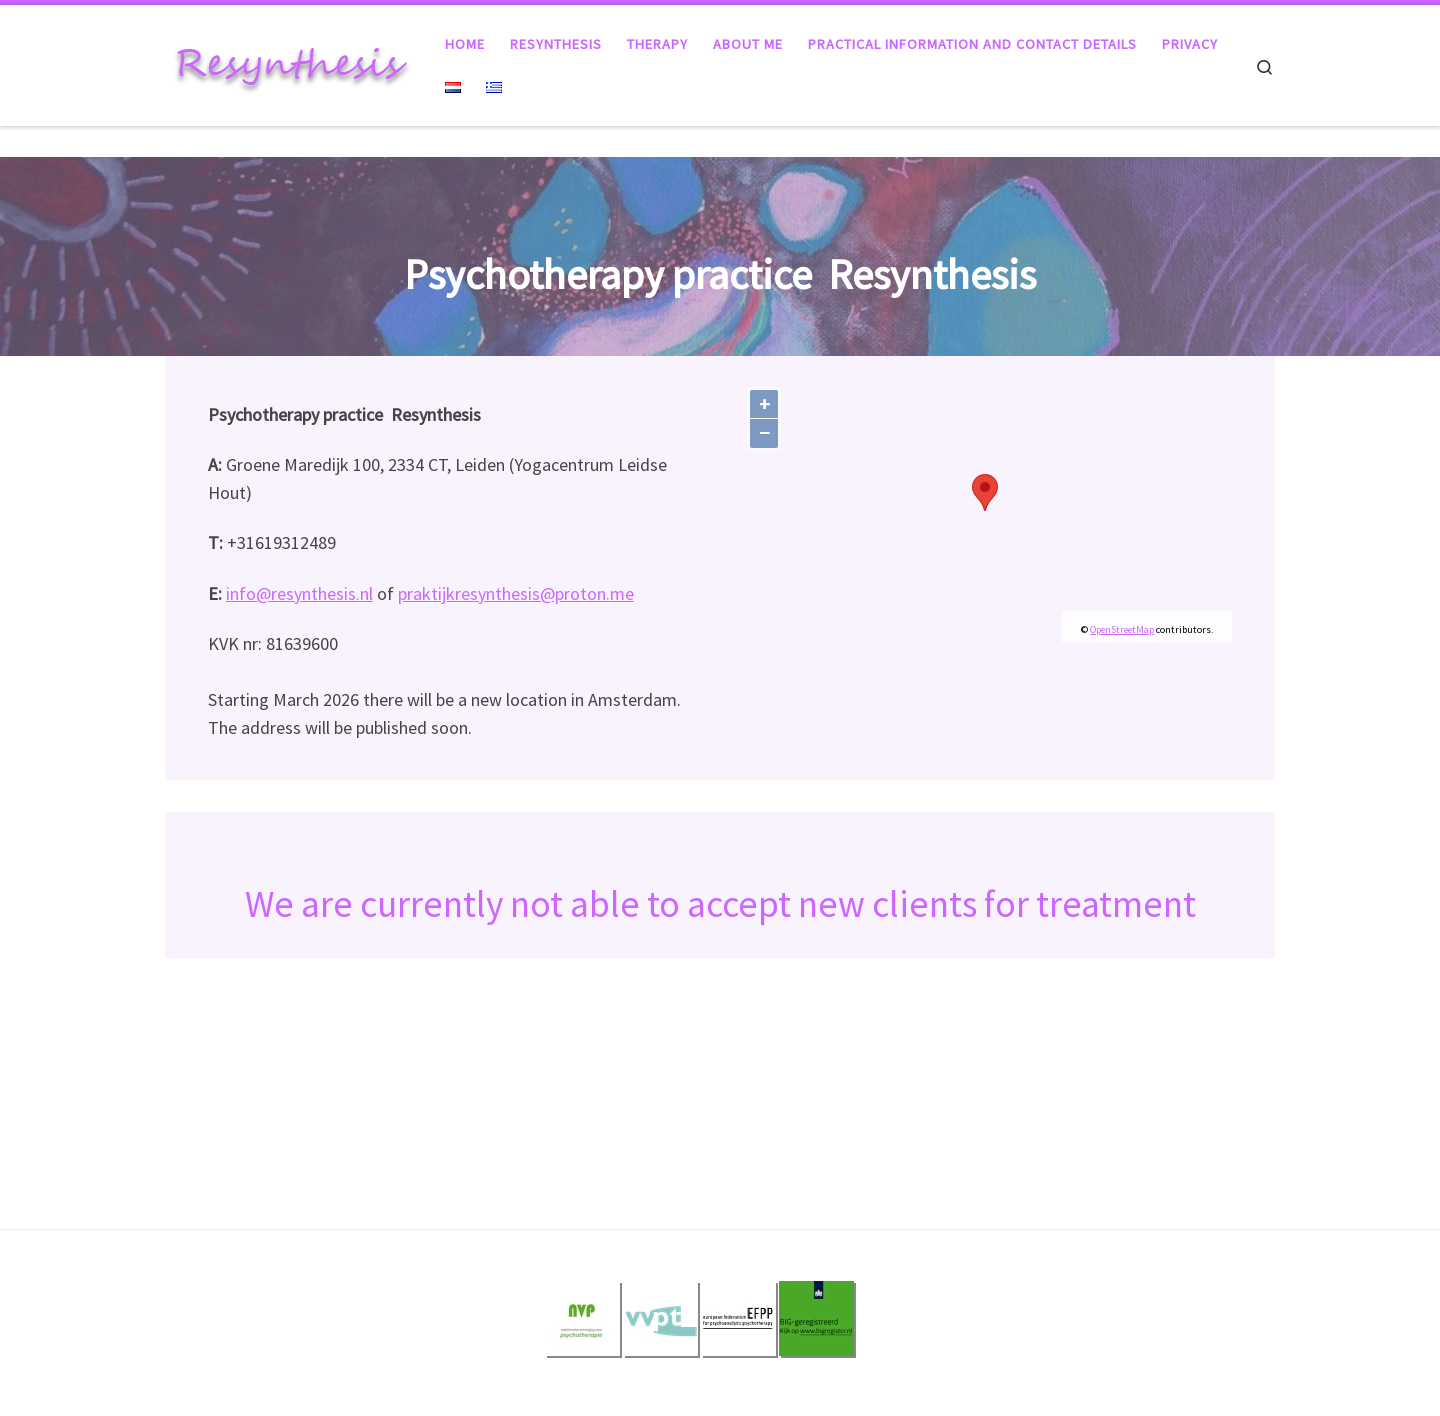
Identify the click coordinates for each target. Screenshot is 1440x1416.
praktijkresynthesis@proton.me (516, 593)
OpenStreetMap (1122, 629)
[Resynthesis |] (290, 61)
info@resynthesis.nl (299, 593)
